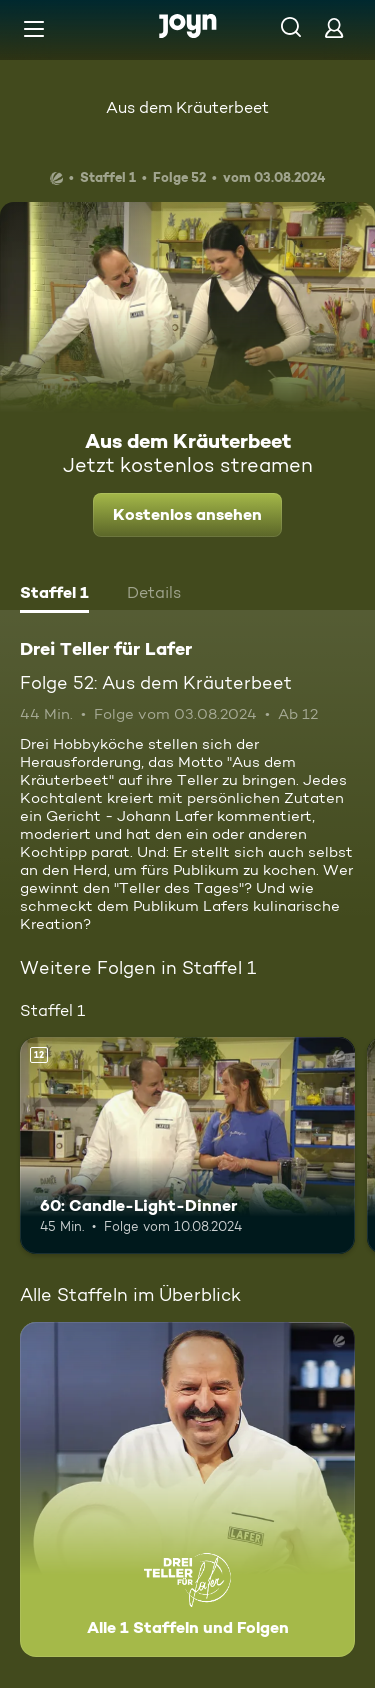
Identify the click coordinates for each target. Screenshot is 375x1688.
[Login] (334, 27)
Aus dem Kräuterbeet (187, 107)
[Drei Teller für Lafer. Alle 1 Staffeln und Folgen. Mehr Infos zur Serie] (187, 1489)
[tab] (54, 595)
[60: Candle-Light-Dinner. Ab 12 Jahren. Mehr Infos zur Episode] (187, 1146)
